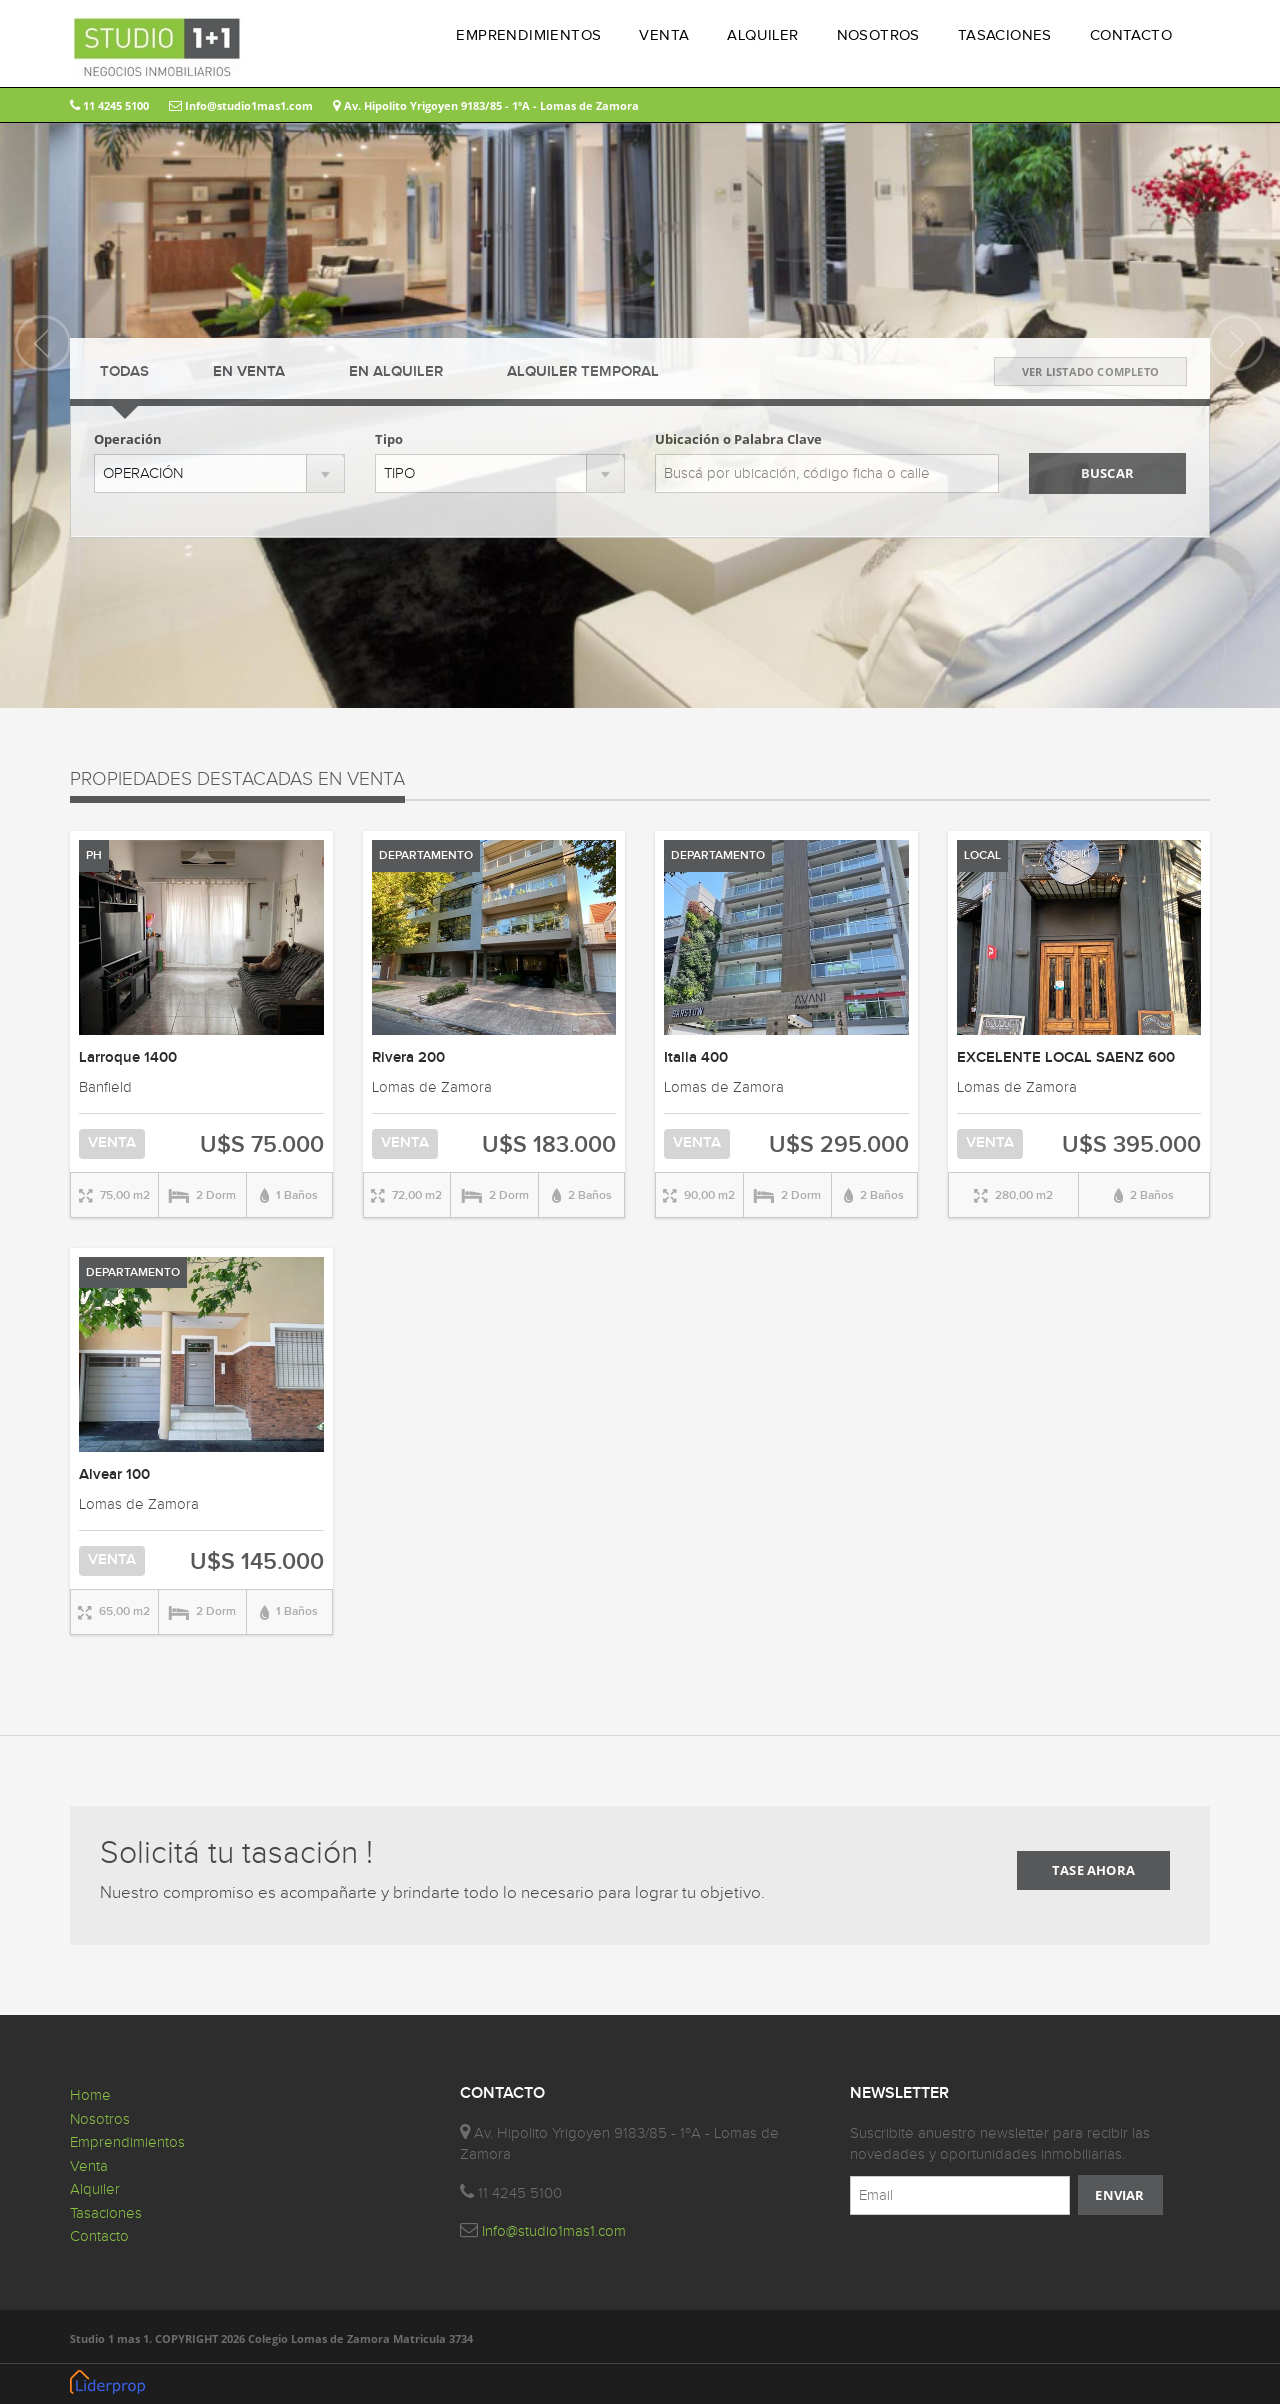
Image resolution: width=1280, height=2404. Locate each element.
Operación (128, 439)
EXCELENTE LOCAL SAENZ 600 (1066, 1058)
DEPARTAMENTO (426, 855)
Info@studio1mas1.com (241, 105)
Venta (89, 2166)
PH (94, 855)
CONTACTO (1131, 35)
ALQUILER (762, 35)
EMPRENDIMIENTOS (528, 35)
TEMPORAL (583, 372)
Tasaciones (106, 2213)
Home (90, 2095)
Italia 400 (696, 1058)
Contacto (99, 2236)
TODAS (124, 372)
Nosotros (100, 2119)
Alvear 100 (114, 1475)
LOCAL (982, 855)
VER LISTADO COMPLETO (1090, 371)
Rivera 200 (408, 1058)
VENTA (664, 35)
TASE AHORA (1093, 1870)
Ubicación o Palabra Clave (738, 439)
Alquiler (95, 2189)
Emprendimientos (127, 2142)
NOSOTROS (878, 35)
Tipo (389, 439)
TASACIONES (1005, 35)
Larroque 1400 (128, 1058)
